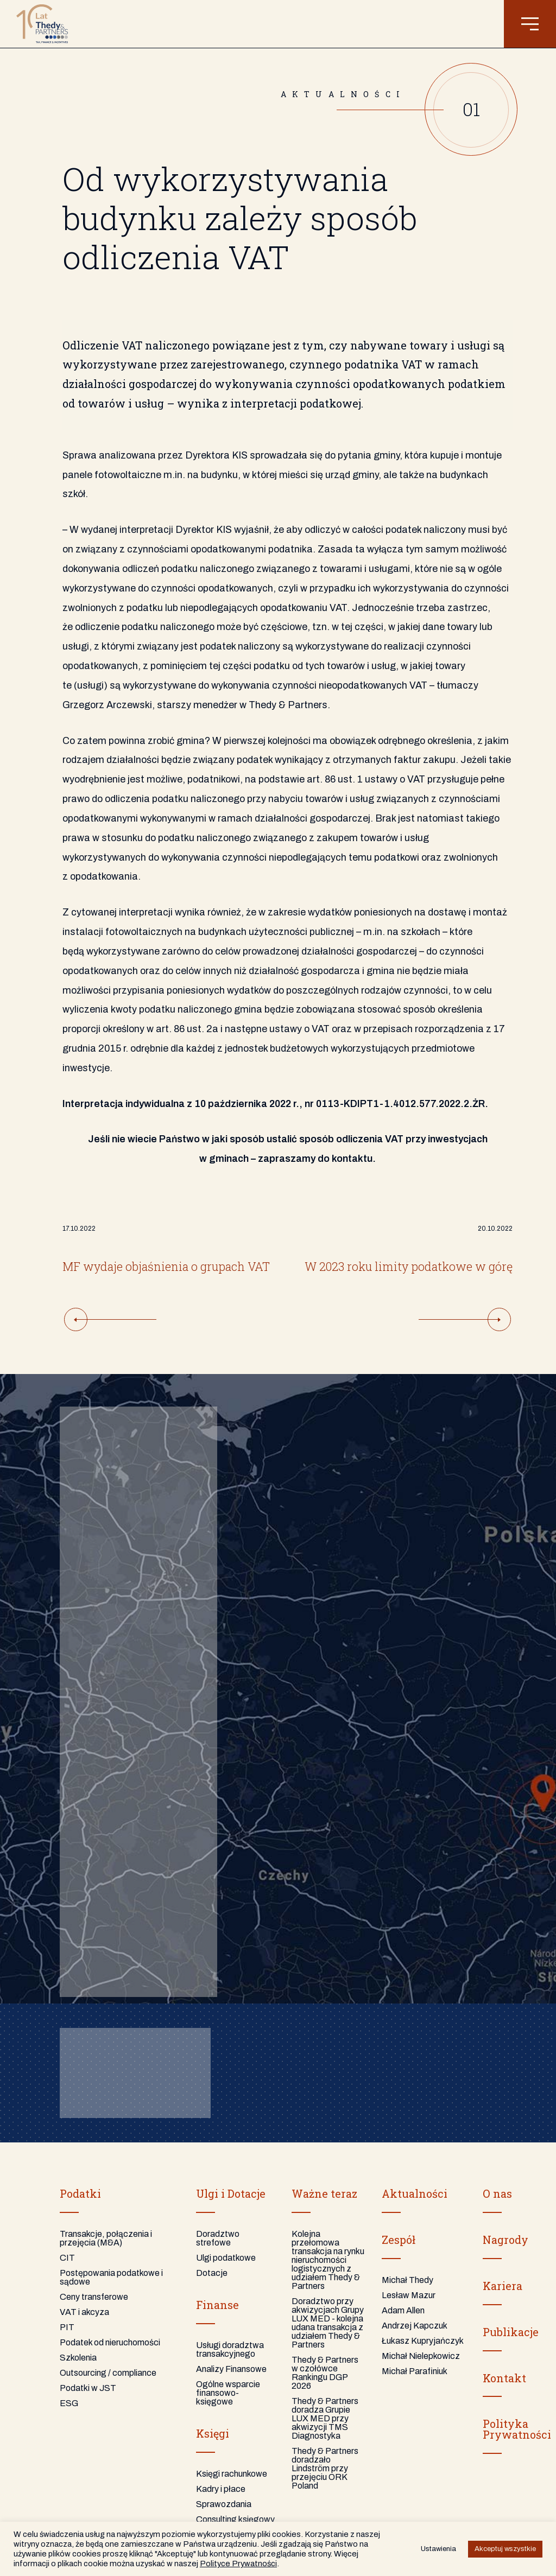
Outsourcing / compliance (108, 2372)
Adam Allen (403, 2310)
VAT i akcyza (84, 2312)
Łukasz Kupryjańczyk (423, 2340)
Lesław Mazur (408, 2295)
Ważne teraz (324, 2193)
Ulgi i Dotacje (231, 2193)
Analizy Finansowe (231, 2369)
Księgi (212, 2433)
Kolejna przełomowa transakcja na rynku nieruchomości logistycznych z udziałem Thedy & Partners (328, 2260)
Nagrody (505, 2239)
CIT (67, 2257)
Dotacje (212, 2273)
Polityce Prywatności (238, 2563)
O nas (497, 2193)
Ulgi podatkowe (226, 2257)
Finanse (217, 2305)
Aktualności (414, 2193)
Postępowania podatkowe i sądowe (111, 2277)
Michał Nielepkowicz (421, 2356)
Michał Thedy (407, 2280)
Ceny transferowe (94, 2296)
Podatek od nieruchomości (110, 2342)
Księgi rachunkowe (231, 2473)
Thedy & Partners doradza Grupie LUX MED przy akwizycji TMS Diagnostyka (325, 2418)
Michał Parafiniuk (414, 2371)
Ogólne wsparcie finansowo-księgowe (228, 2393)
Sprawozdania (223, 2504)
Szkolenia (78, 2357)
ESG (69, 2403)
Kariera (502, 2286)
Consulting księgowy (235, 2519)
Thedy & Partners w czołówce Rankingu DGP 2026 (325, 2372)
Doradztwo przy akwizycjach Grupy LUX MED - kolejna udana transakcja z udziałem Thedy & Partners (328, 2323)
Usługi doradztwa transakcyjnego (230, 2349)
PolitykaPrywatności (517, 2428)
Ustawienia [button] (438, 2549)
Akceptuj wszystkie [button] (505, 2549)
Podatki (80, 2193)
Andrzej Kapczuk (414, 2325)
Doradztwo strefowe (217, 2238)
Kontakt (504, 2378)
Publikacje (511, 2332)
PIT (67, 2327)
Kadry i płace (220, 2489)
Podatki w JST (88, 2388)
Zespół (398, 2239)
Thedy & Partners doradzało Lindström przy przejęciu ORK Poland (325, 2468)
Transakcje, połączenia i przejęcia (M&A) (106, 2238)
